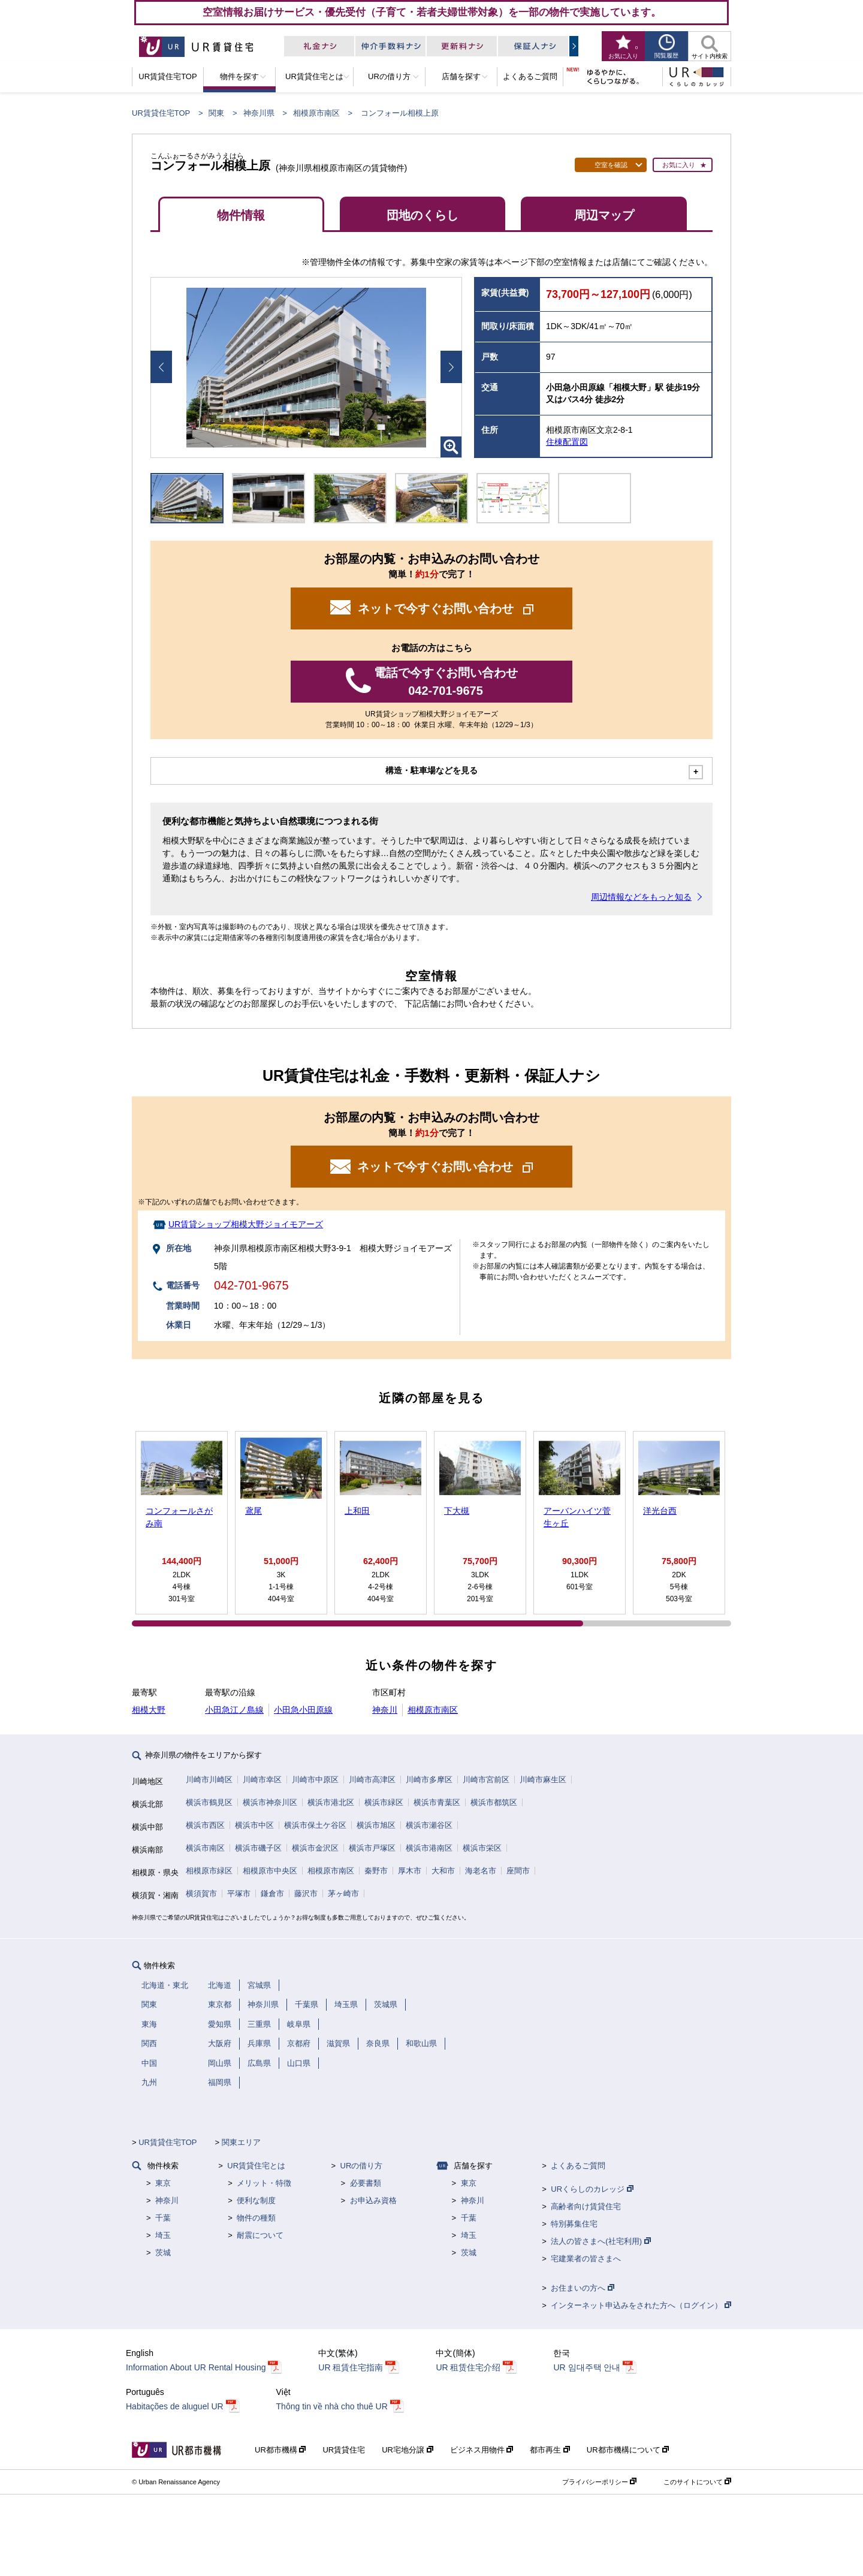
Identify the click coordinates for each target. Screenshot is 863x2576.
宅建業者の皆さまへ (586, 2258)
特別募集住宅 (574, 2223)
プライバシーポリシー (599, 2481)
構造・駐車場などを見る (431, 770)
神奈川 (384, 1710)
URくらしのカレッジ (592, 2189)
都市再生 (550, 2449)
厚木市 (409, 1871)
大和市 (443, 1871)
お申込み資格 (373, 2200)
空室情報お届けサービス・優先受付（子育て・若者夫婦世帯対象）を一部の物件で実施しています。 (432, 12)
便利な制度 (256, 2200)
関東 (216, 113)
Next (451, 367)
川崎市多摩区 (429, 1779)
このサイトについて (697, 2481)
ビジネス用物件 (482, 2449)
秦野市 (376, 1871)
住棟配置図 (567, 442)
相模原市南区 (316, 113)
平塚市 (239, 1893)
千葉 (163, 2217)
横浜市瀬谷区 (429, 1825)
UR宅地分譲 (407, 2449)
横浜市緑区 (383, 1802)
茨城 (163, 2252)
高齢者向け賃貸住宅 (586, 2206)
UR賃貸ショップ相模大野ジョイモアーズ (245, 1224)
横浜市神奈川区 (270, 1802)
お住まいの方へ (582, 2287)
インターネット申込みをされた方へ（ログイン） (641, 2305)
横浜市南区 (205, 1848)
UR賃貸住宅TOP (161, 113)
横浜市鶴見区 (209, 1802)
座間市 (518, 1871)
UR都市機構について (628, 2449)
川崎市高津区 (372, 1779)
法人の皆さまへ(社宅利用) (600, 2241)
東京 (163, 2183)
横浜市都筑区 (493, 1802)
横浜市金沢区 (315, 1848)
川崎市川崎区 (209, 1779)
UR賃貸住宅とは (256, 2165)
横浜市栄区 (482, 1848)
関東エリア (241, 2142)
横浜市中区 (254, 1825)
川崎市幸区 (262, 1779)
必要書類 (365, 2183)
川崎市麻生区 (543, 1779)
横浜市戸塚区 (372, 1848)
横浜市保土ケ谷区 (315, 1825)
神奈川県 (258, 113)
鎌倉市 (272, 1893)
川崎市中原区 (315, 1779)
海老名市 (480, 1871)
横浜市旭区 (376, 1825)
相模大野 (148, 1710)
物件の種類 (256, 2217)
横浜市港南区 (429, 1848)
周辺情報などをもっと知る (641, 897)
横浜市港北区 (330, 1802)
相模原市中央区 (270, 1871)
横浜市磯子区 (258, 1848)
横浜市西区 (205, 1825)
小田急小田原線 (303, 1710)
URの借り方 (361, 2165)
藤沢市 (306, 1893)
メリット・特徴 (264, 2183)
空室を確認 (611, 164)
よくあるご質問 (578, 2165)
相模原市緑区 (209, 1871)
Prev (161, 367)
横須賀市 (201, 1893)
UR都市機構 (280, 2449)
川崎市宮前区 (486, 1779)
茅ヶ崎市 (343, 1893)
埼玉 (163, 2235)
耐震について (260, 2235)
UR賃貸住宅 (343, 2449)
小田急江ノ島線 (234, 1710)
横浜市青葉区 (437, 1802)
